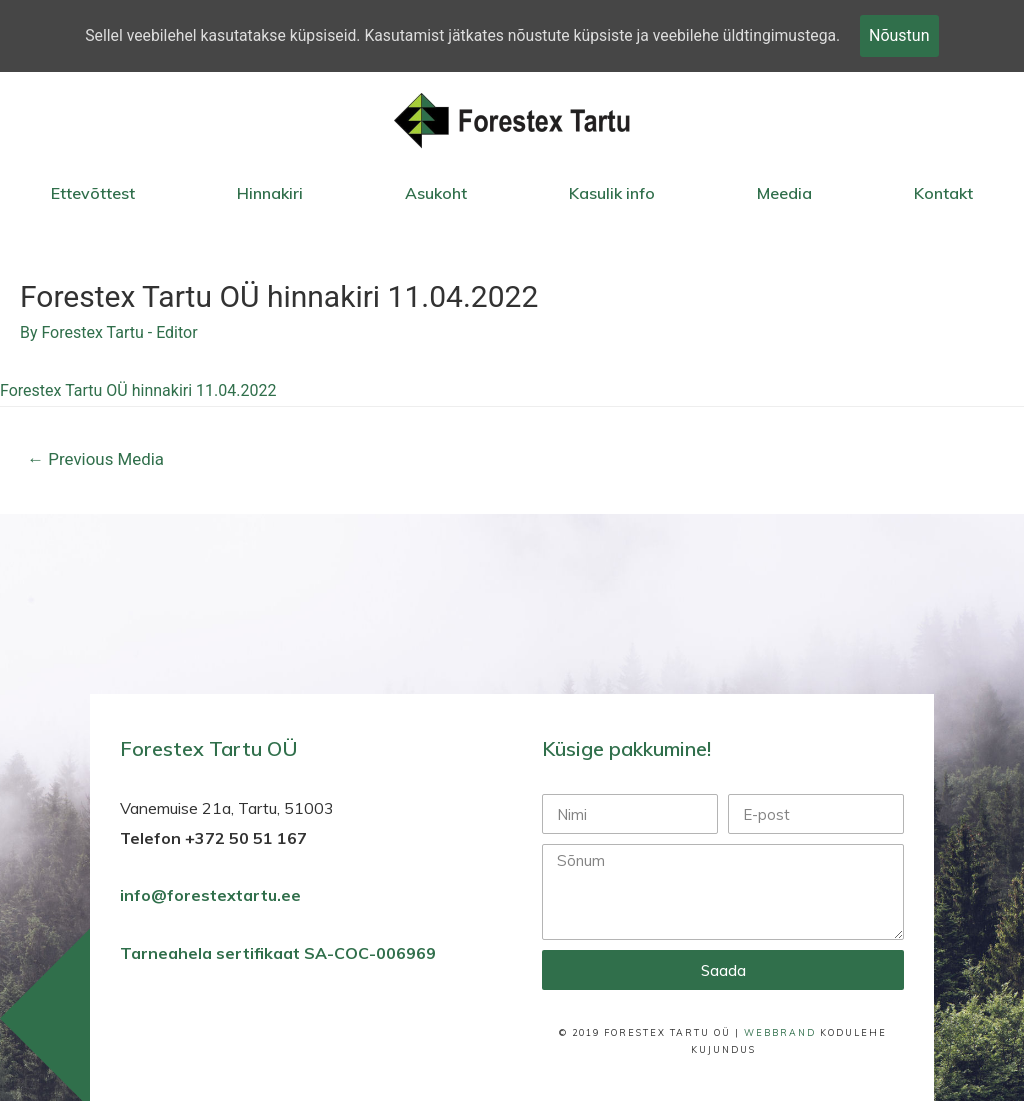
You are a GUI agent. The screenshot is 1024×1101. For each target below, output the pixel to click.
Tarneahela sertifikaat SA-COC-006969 (280, 955)
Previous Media (97, 460)
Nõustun (905, 35)
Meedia (784, 193)
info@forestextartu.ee (210, 897)
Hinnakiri (270, 193)
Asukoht (436, 193)
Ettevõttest (93, 193)
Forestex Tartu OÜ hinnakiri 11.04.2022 (138, 391)
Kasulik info (612, 193)
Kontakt (943, 193)
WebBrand (780, 1033)
